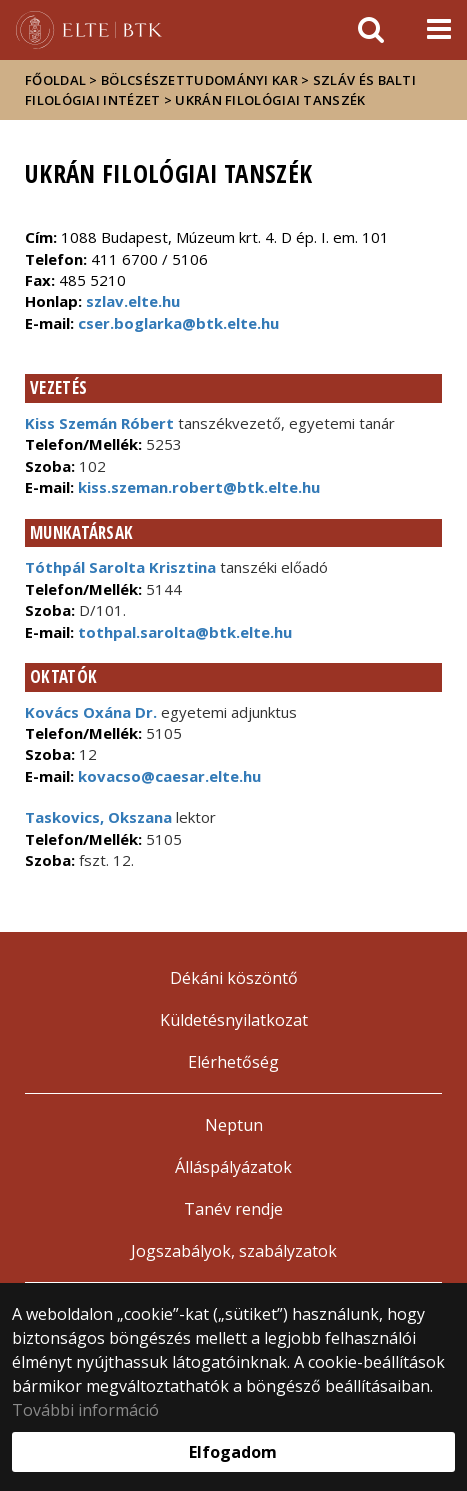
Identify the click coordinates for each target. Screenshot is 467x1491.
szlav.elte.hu (133, 301)
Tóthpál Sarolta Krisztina (120, 567)
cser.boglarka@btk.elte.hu (178, 323)
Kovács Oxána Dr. (91, 712)
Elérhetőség (233, 1062)
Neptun (234, 1125)
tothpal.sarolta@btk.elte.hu (183, 632)
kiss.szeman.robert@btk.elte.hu (197, 487)
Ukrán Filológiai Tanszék (270, 100)
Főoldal (57, 80)
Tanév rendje (233, 1209)
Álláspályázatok (233, 1167)
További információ (85, 1410)
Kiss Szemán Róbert (99, 423)
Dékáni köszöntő (234, 978)
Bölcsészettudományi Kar (199, 80)
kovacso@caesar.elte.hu (167, 776)
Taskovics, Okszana (98, 817)
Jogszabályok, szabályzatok (234, 1251)
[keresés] (371, 30)
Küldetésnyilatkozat (234, 1020)
